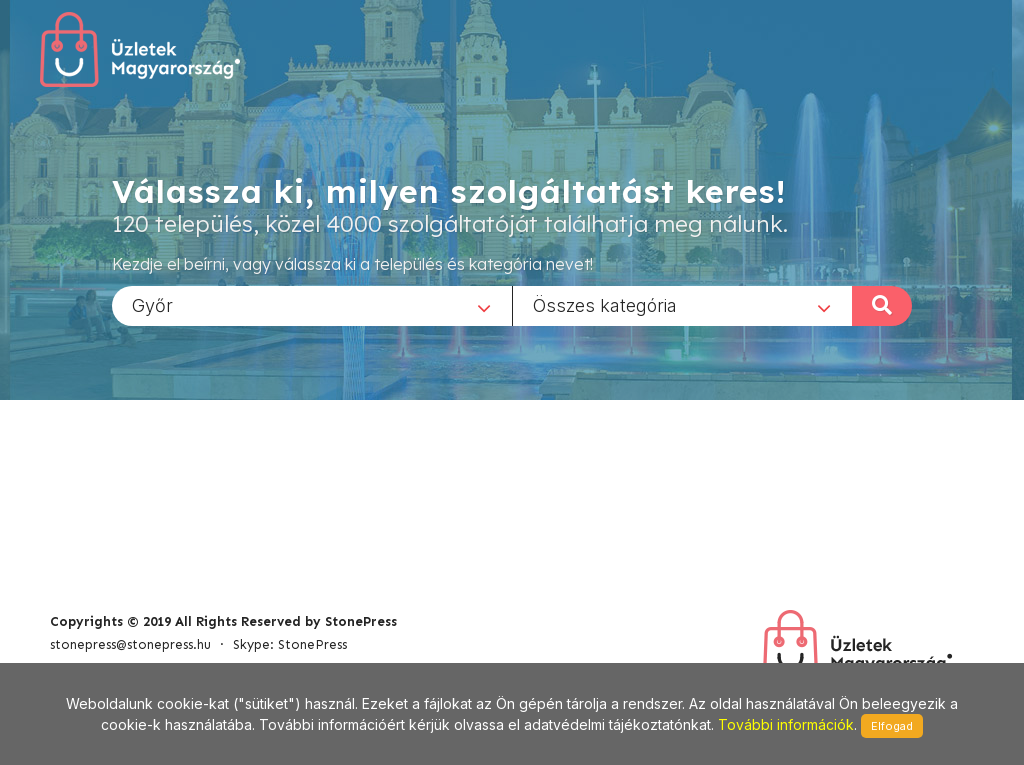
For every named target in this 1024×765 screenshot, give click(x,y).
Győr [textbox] (152, 304)
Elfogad (892, 726)
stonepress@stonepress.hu (130, 644)
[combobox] (312, 305)
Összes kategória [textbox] (605, 304)
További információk (786, 724)
